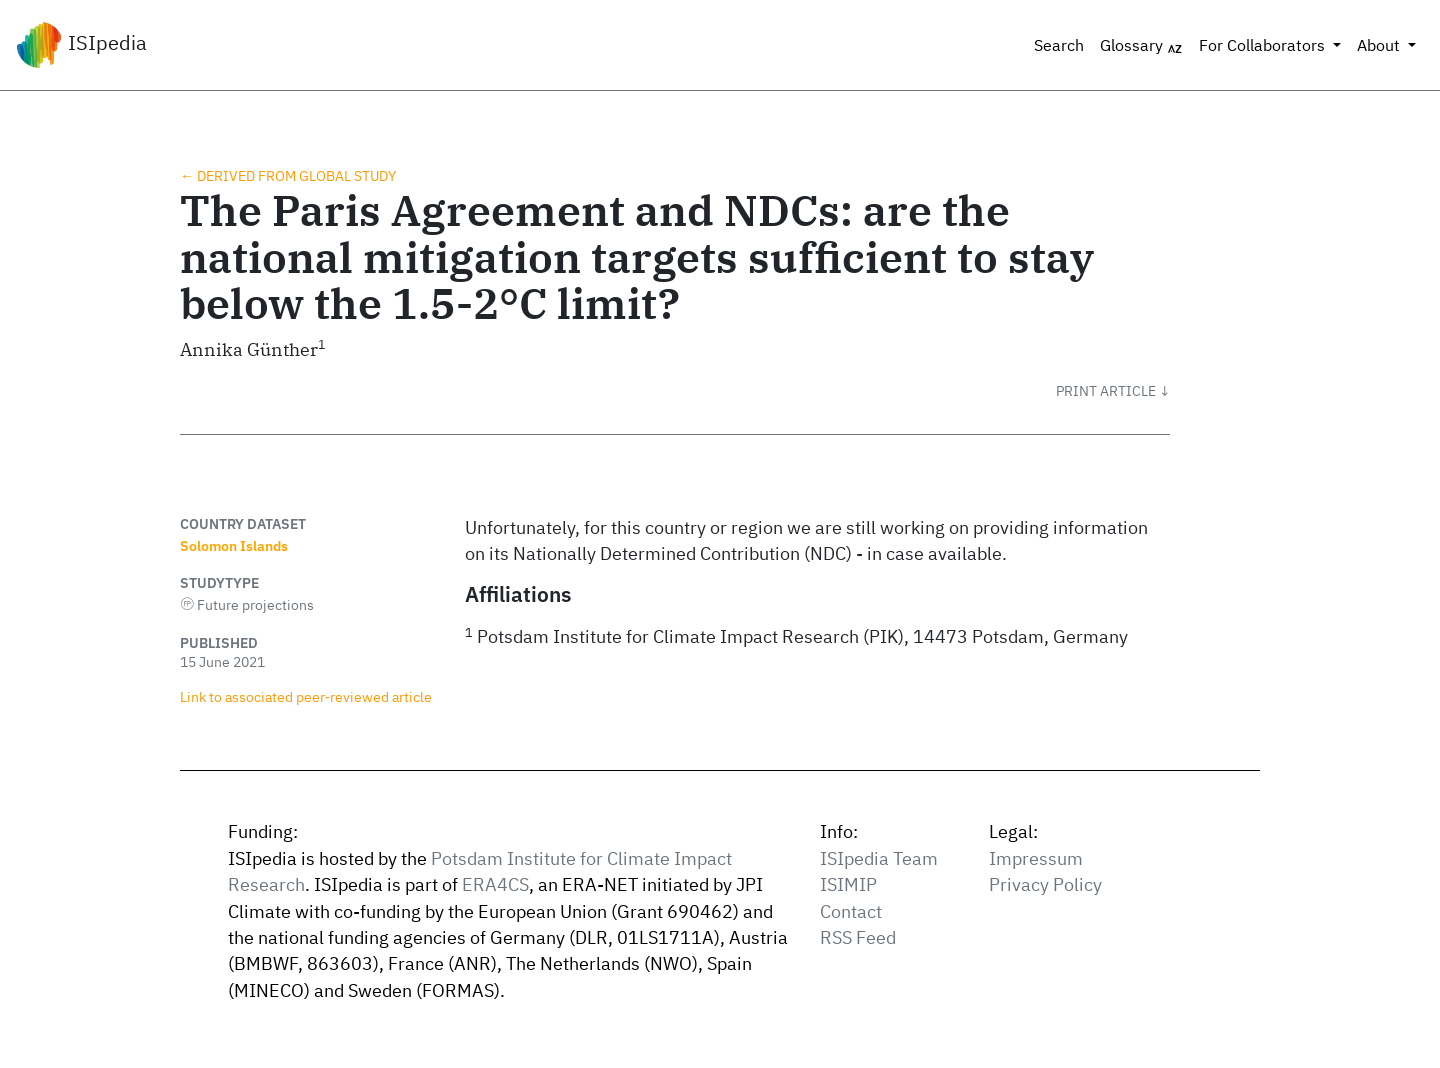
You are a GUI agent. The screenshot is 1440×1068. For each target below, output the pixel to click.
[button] (1113, 391)
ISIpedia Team (879, 858)
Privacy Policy (1045, 884)
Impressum (1036, 858)
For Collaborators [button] (1264, 45)
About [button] (1380, 45)
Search (1059, 45)
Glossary (1141, 46)
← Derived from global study (288, 175)
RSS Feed (858, 937)
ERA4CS (495, 884)
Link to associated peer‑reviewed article (306, 696)
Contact (851, 911)
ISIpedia (81, 45)
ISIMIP (848, 884)
